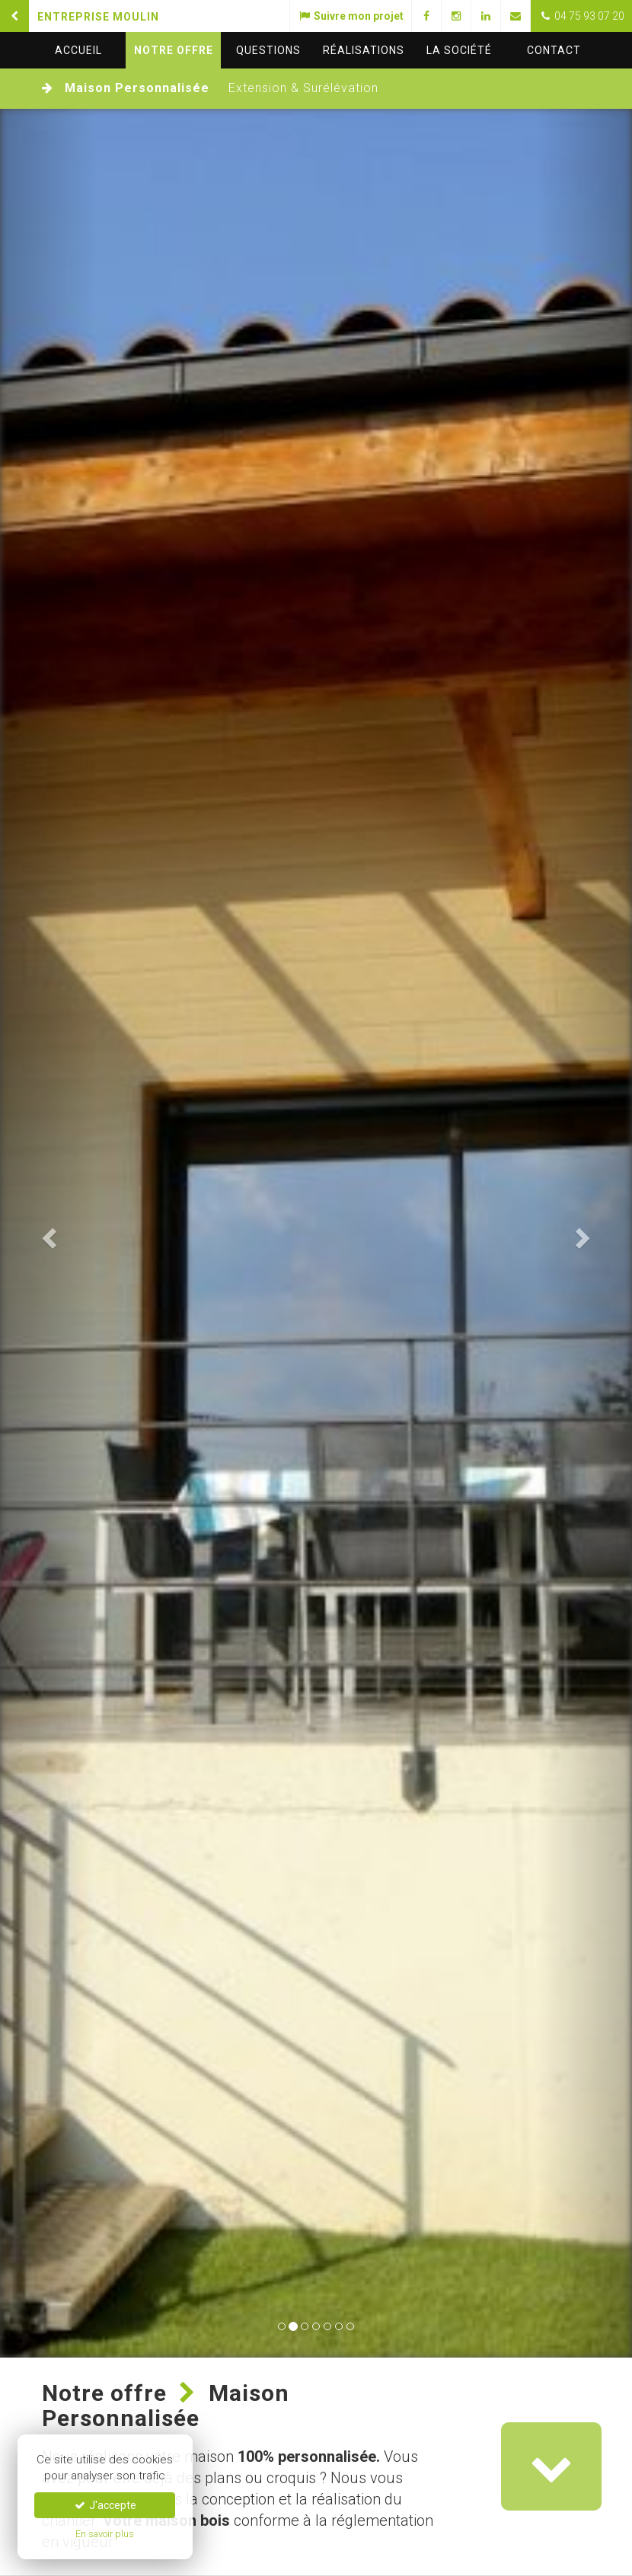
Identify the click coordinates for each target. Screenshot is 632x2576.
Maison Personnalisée (137, 88)
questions (268, 50)
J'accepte (104, 2505)
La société (459, 50)
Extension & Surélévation (303, 88)
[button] (47, 1233)
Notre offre (173, 50)
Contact (554, 50)
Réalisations (363, 50)
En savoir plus (104, 2533)
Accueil (78, 50)
